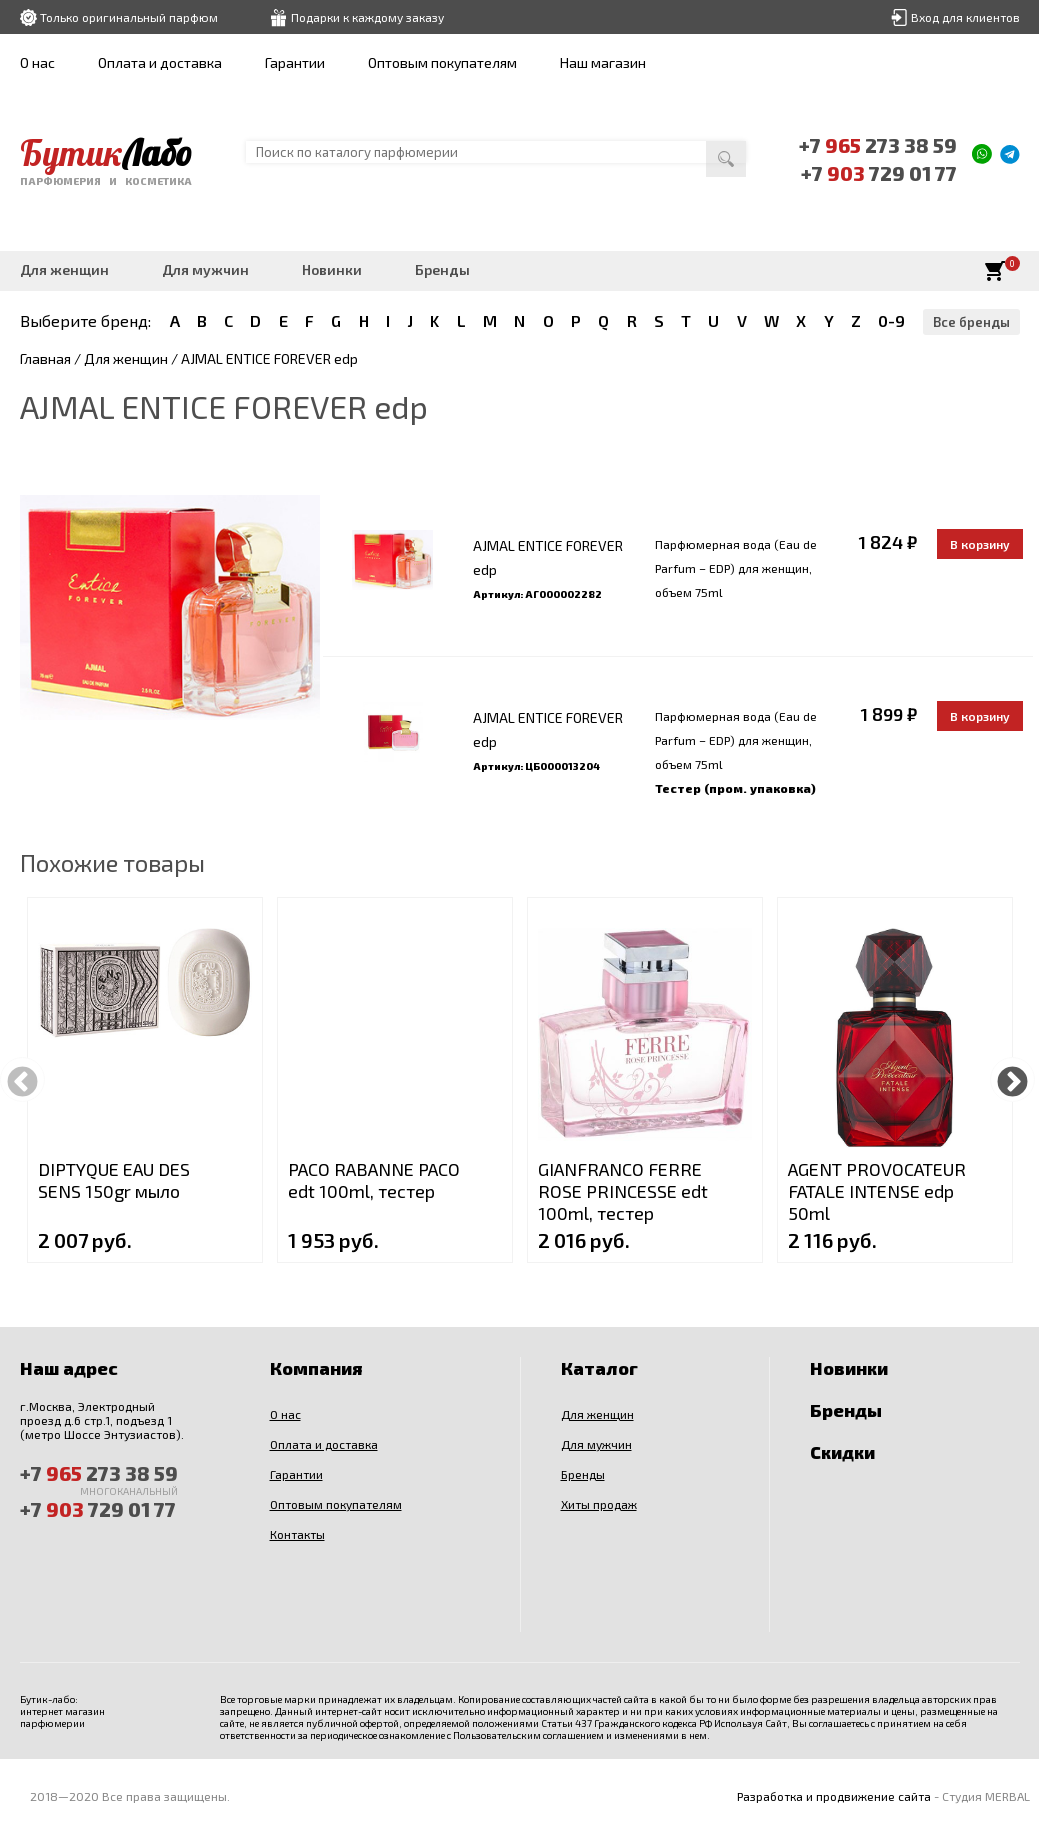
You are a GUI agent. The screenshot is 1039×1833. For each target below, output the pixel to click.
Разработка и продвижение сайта (834, 1796)
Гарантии (295, 62)
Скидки (842, 1452)
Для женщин (64, 269)
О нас (37, 62)
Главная (45, 358)
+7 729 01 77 (879, 173)
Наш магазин (603, 62)
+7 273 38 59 (878, 145)
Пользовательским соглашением (528, 1735)
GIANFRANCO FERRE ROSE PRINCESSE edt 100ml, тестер (623, 1191)
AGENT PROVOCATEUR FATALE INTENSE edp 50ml (877, 1191)
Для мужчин (205, 269)
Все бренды (971, 322)
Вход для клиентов (965, 17)
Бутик (106, 153)
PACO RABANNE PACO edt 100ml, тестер (374, 1180)
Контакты (297, 1534)
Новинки (332, 269)
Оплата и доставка (160, 62)
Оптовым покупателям (442, 62)
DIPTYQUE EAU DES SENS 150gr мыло (114, 1180)
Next (1012, 1079)
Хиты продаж (599, 1504)
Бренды (442, 269)
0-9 (891, 320)
